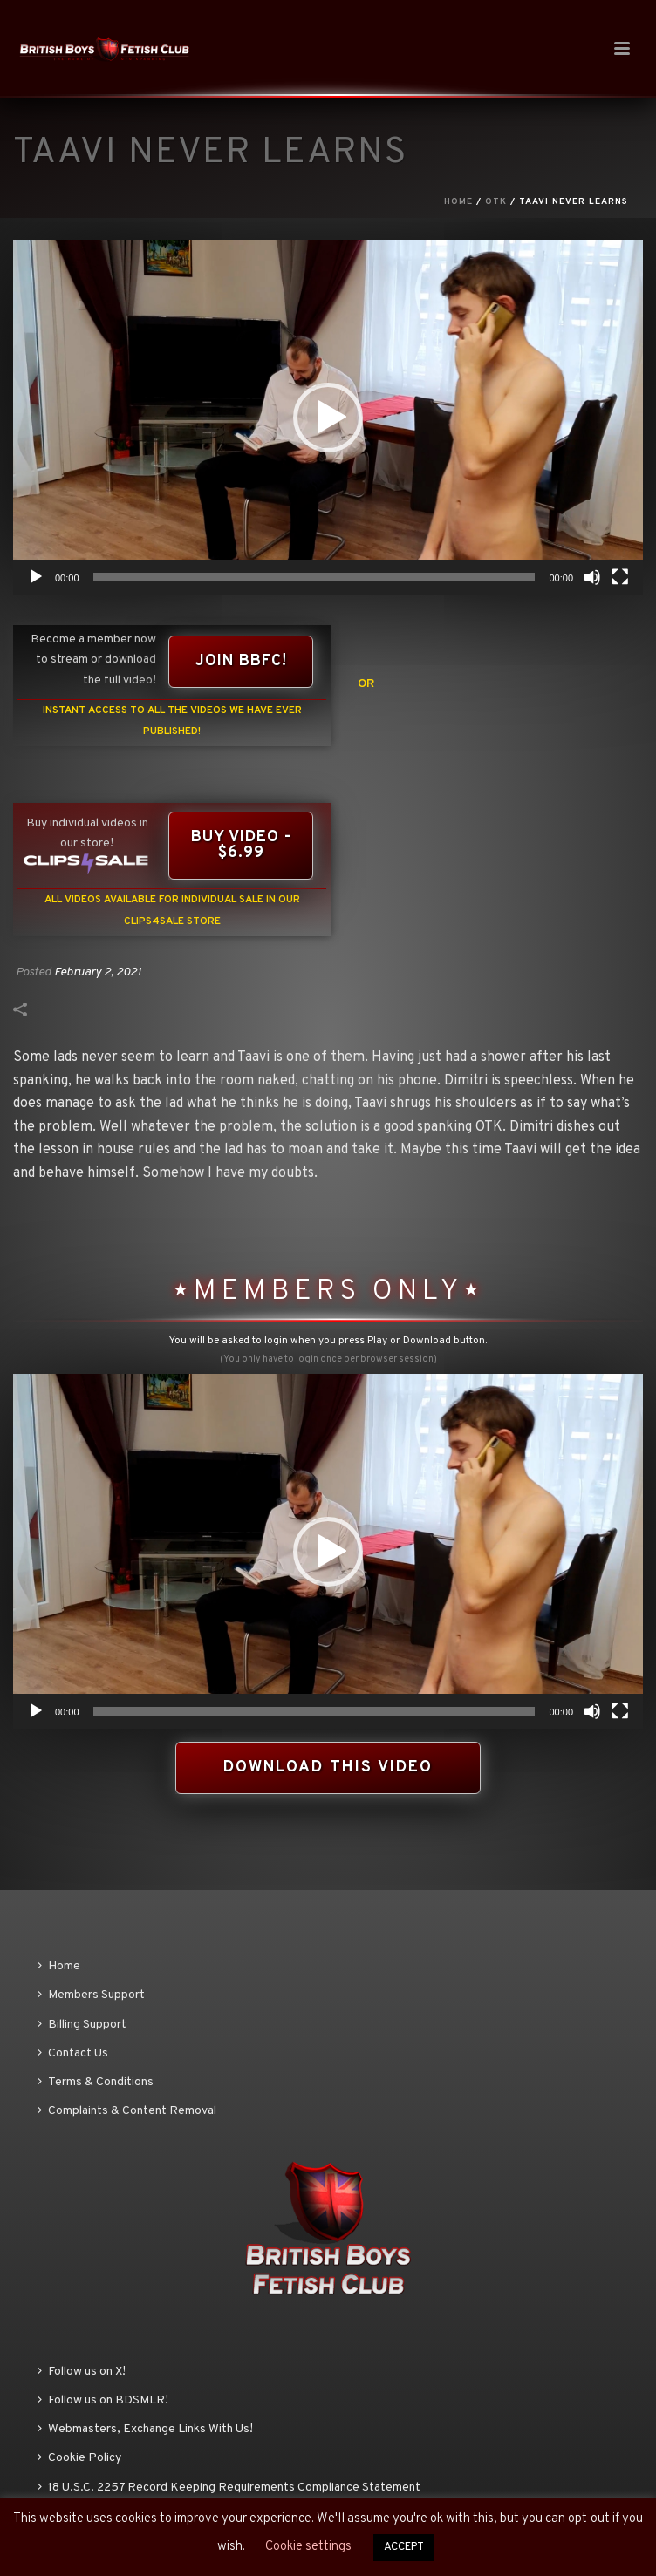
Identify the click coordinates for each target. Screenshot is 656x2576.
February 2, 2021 (97, 972)
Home (458, 201)
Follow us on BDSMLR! (103, 2400)
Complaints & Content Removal (127, 2111)
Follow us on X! (82, 2371)
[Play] (35, 577)
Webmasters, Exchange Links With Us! (145, 2429)
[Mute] (592, 577)
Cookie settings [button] (308, 2547)
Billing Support (82, 2024)
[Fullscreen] (620, 577)
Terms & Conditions (96, 2082)
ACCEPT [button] (404, 2547)
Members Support (91, 1995)
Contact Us (73, 2053)
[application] (328, 417)
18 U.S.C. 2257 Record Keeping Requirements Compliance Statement (229, 2487)
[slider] (314, 577)
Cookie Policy (79, 2457)
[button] (328, 417)
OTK (496, 201)
